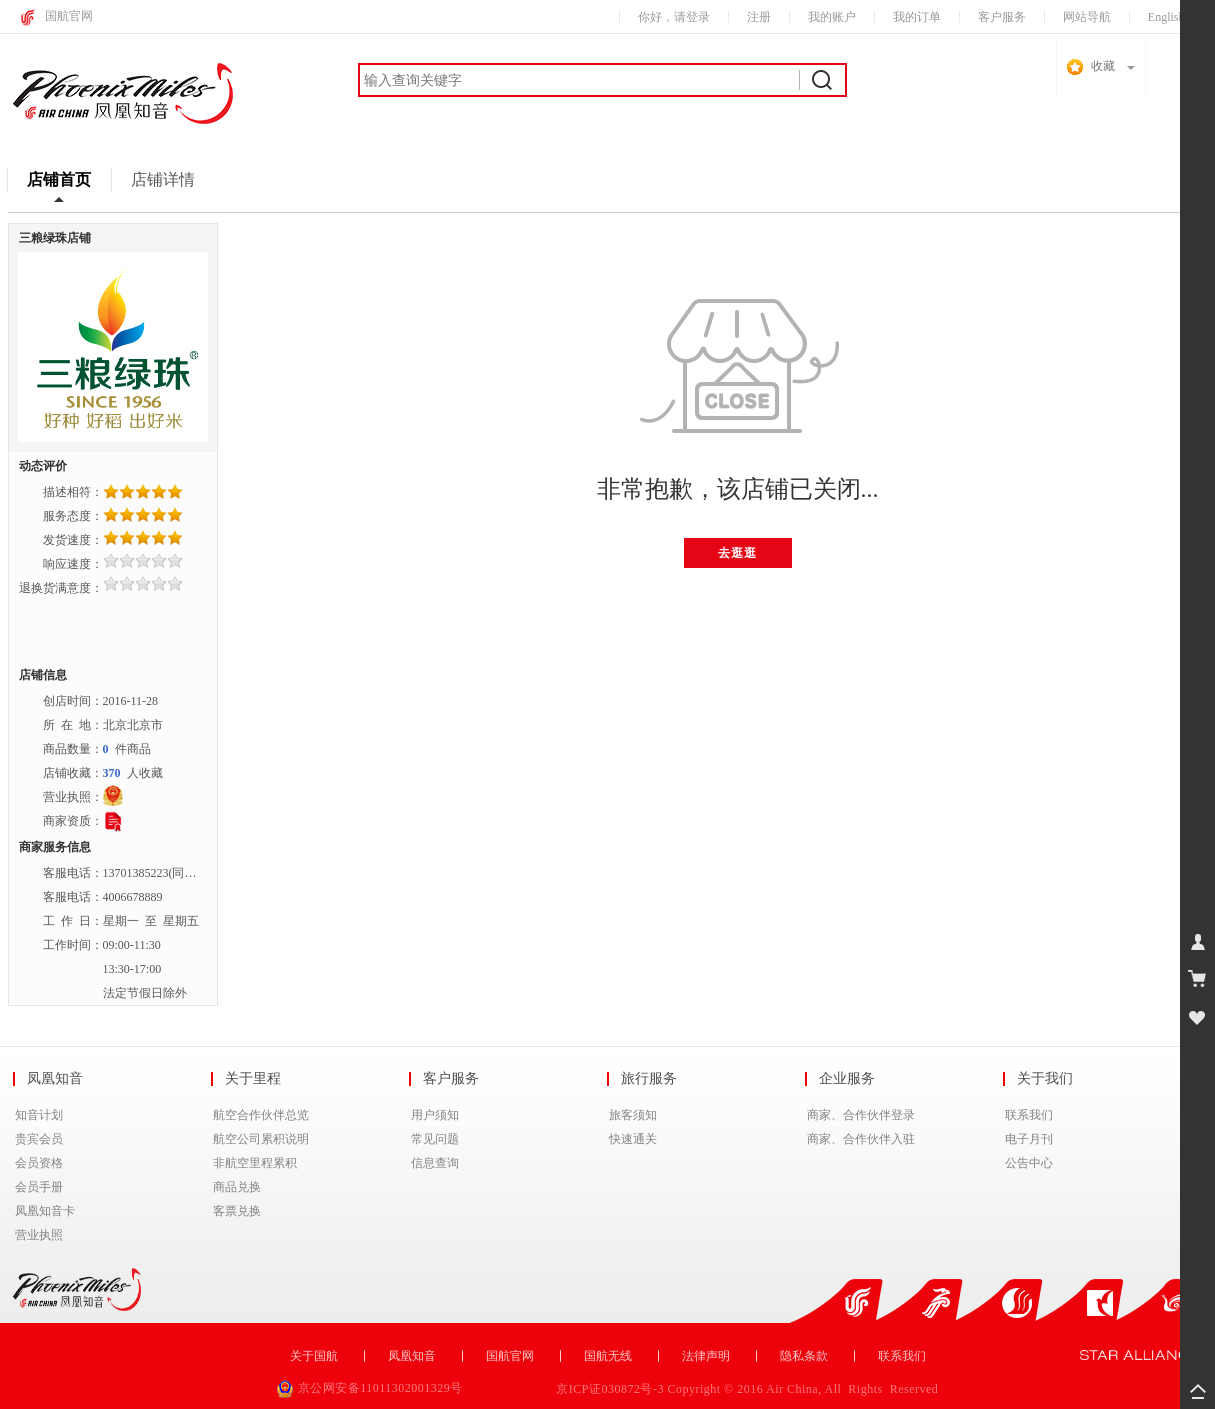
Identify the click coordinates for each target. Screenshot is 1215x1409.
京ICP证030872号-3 (611, 1389)
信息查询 (435, 1163)
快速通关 (633, 1139)
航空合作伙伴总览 (261, 1115)
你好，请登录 (674, 17)
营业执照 (39, 1235)
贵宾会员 (39, 1139)
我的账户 (832, 17)
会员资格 (39, 1163)
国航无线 (608, 1356)
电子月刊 (1029, 1139)
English (1166, 17)
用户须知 (435, 1115)
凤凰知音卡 (45, 1211)
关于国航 (314, 1356)
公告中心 (1029, 1163)
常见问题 (435, 1139)
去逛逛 (738, 553)
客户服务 (1002, 17)
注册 (759, 17)
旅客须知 (633, 1115)
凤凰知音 (412, 1356)
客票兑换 (237, 1211)
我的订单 (917, 17)
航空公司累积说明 (261, 1139)
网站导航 (1087, 17)
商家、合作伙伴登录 (861, 1115)
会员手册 (39, 1187)
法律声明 (706, 1356)
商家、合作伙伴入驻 (861, 1139)
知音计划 (39, 1115)
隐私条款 (804, 1356)
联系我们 (1029, 1115)
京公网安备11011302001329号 (372, 1388)
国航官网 (69, 16)
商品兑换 (237, 1187)
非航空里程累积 (255, 1163)
